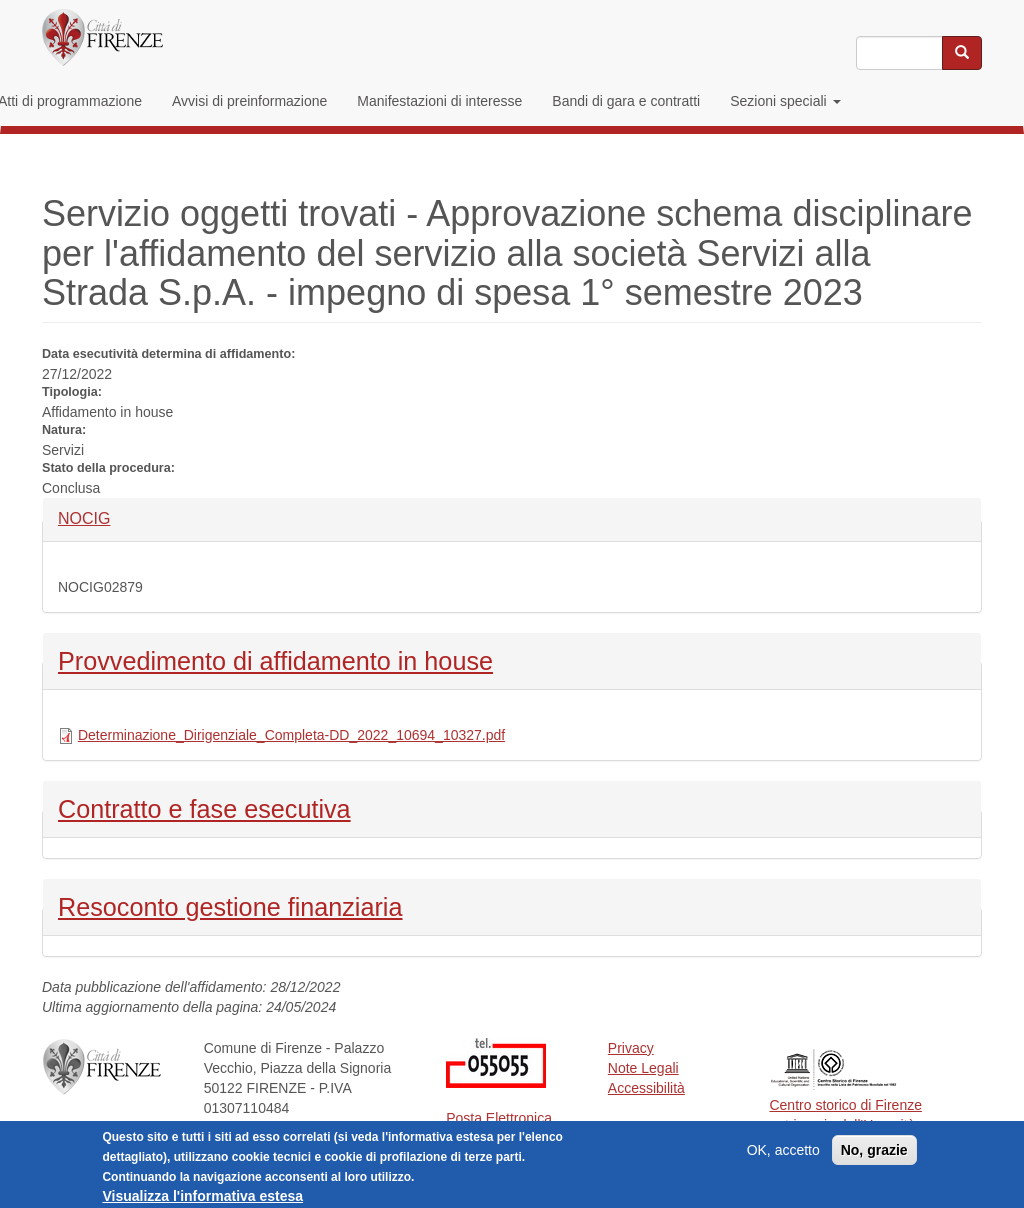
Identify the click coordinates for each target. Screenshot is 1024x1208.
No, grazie (874, 1155)
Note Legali (643, 1068)
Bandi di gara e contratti (626, 101)
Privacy (631, 1048)
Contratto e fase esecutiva (204, 807)
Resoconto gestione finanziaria (230, 905)
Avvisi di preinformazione (249, 101)
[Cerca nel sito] (962, 53)
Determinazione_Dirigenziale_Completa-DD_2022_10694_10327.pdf (291, 735)
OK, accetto (783, 1155)
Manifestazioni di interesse (439, 101)
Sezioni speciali (785, 101)
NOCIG (91, 517)
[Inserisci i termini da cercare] (899, 53)
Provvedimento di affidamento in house (275, 659)
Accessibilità (646, 1088)
